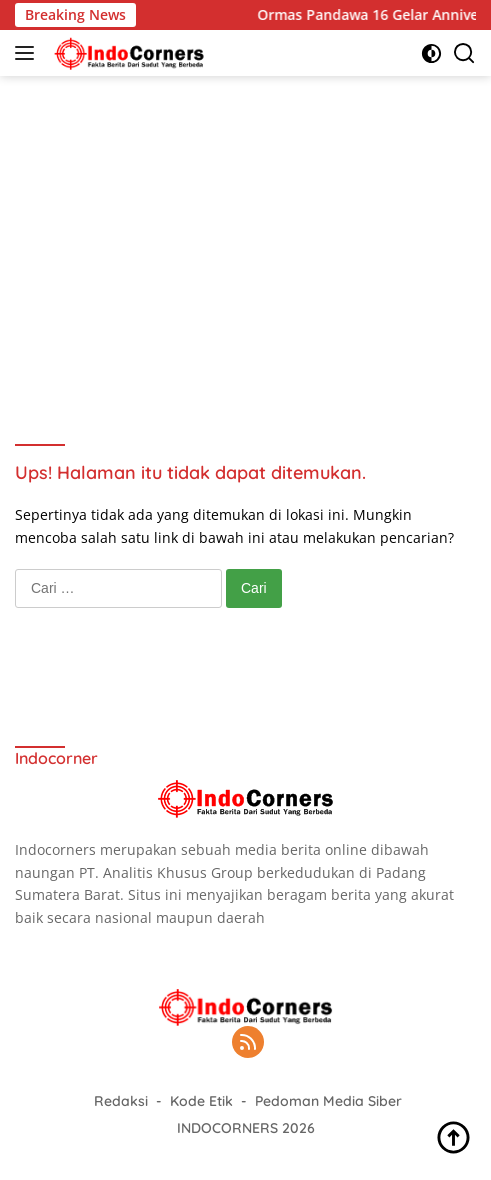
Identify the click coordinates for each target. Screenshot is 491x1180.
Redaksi (121, 1101)
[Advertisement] (245, 236)
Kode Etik (201, 1101)
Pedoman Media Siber (328, 1101)
